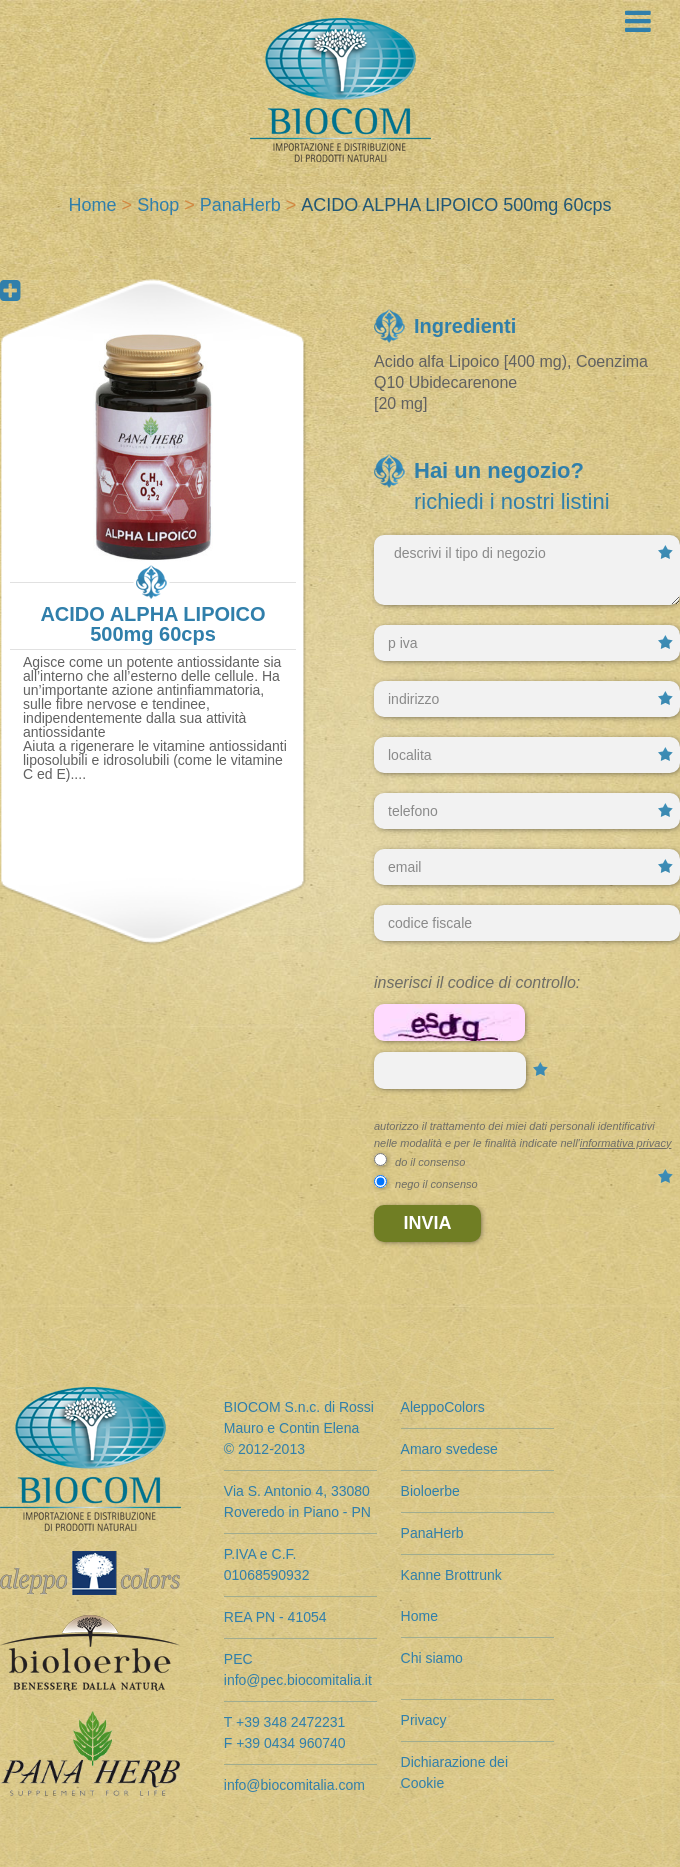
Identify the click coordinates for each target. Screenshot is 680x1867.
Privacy (424, 1720)
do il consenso (430, 1162)
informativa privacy (626, 1143)
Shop (158, 205)
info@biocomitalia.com (294, 1785)
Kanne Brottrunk (451, 1575)
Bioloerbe (430, 1491)
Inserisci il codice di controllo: (477, 982)
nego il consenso (436, 1184)
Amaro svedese (449, 1449)
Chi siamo (432, 1658)
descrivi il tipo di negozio (527, 570)
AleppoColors (443, 1407)
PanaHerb (240, 205)
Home (93, 205)
